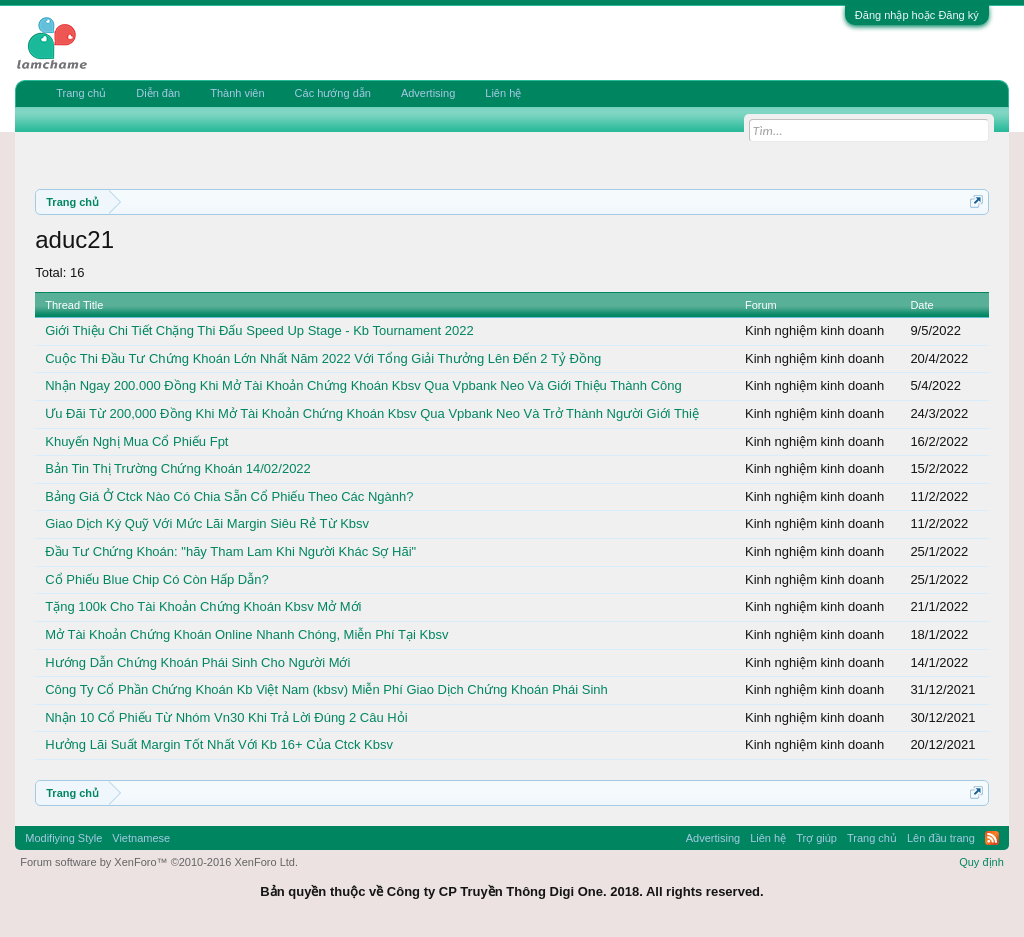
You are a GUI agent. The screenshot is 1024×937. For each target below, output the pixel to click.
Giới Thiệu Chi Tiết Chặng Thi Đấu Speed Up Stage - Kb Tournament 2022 (259, 330)
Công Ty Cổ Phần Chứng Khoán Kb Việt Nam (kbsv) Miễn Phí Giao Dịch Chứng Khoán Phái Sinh (326, 689)
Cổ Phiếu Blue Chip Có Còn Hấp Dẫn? (156, 579)
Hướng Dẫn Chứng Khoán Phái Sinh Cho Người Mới (197, 662)
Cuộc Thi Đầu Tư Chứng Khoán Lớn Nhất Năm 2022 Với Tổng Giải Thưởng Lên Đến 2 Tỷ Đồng (323, 358)
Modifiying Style (63, 838)
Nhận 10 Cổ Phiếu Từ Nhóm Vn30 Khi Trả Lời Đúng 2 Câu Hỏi (226, 717)
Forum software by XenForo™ (159, 862)
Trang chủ (81, 93)
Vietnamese (141, 838)
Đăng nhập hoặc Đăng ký (917, 15)
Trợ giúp (816, 838)
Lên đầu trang (941, 838)
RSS (992, 838)
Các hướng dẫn (333, 93)
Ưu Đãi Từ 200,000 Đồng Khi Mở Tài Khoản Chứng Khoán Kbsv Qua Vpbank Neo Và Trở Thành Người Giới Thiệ (372, 413)
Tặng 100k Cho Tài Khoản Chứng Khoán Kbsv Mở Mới (203, 606)
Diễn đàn (158, 93)
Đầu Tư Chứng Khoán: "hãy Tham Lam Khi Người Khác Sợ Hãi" (230, 551)
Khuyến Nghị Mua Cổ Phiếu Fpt (136, 441)
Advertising (428, 93)
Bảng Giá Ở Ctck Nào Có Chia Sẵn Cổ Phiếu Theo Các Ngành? (229, 496)
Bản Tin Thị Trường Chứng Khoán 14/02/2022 (178, 468)
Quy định (981, 862)
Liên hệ (503, 93)
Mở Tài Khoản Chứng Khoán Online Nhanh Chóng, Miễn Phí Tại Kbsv (246, 634)
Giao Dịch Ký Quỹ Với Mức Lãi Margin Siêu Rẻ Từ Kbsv (207, 523)
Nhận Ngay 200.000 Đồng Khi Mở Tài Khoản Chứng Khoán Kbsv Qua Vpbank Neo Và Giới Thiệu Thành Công (363, 385)
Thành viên (237, 93)
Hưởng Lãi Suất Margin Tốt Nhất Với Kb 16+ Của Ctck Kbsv (219, 744)
